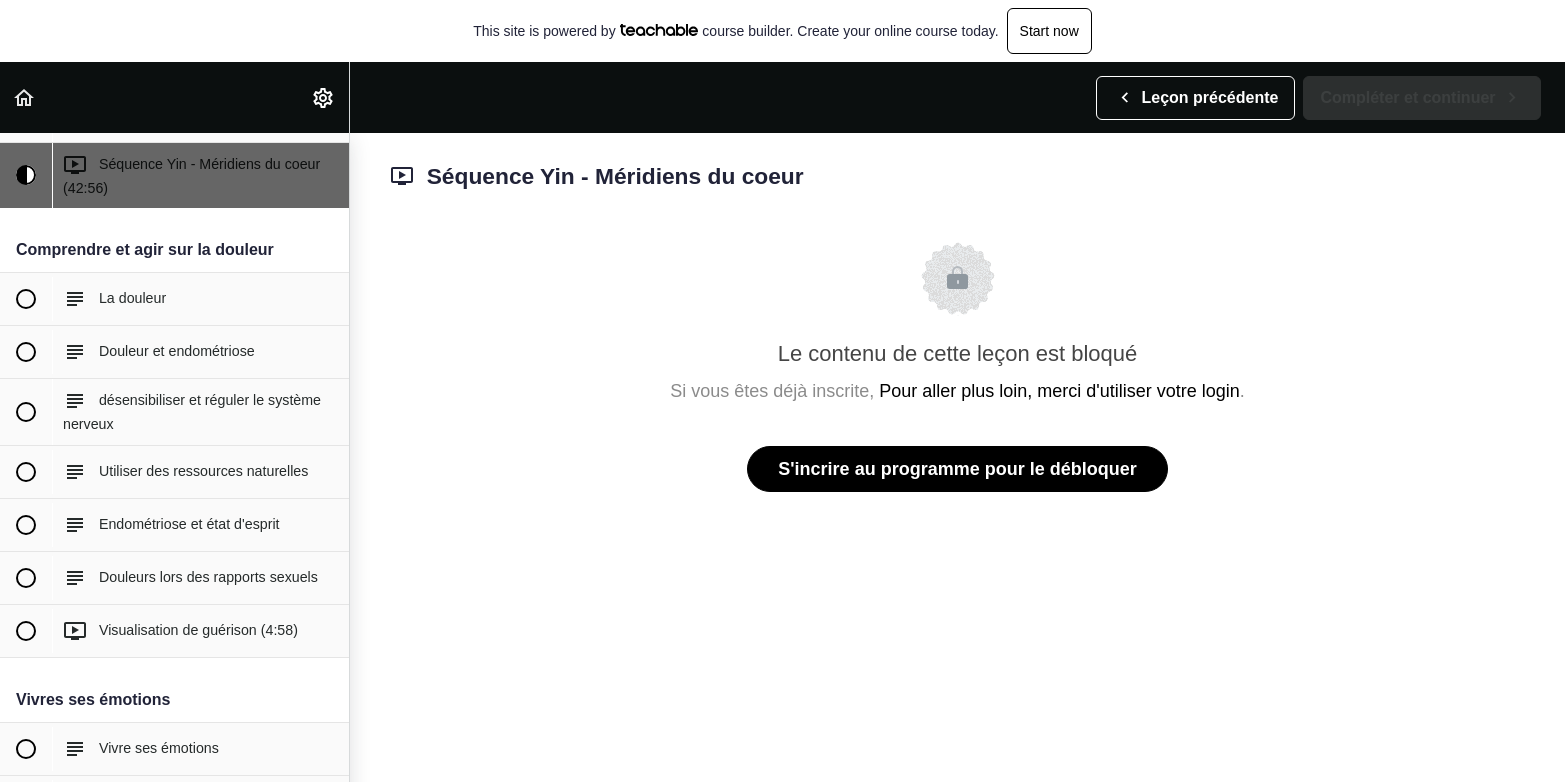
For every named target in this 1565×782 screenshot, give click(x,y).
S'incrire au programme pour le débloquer (957, 469)
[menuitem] (324, 97)
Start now (1049, 31)
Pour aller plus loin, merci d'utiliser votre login (1059, 391)
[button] (25, 97)
